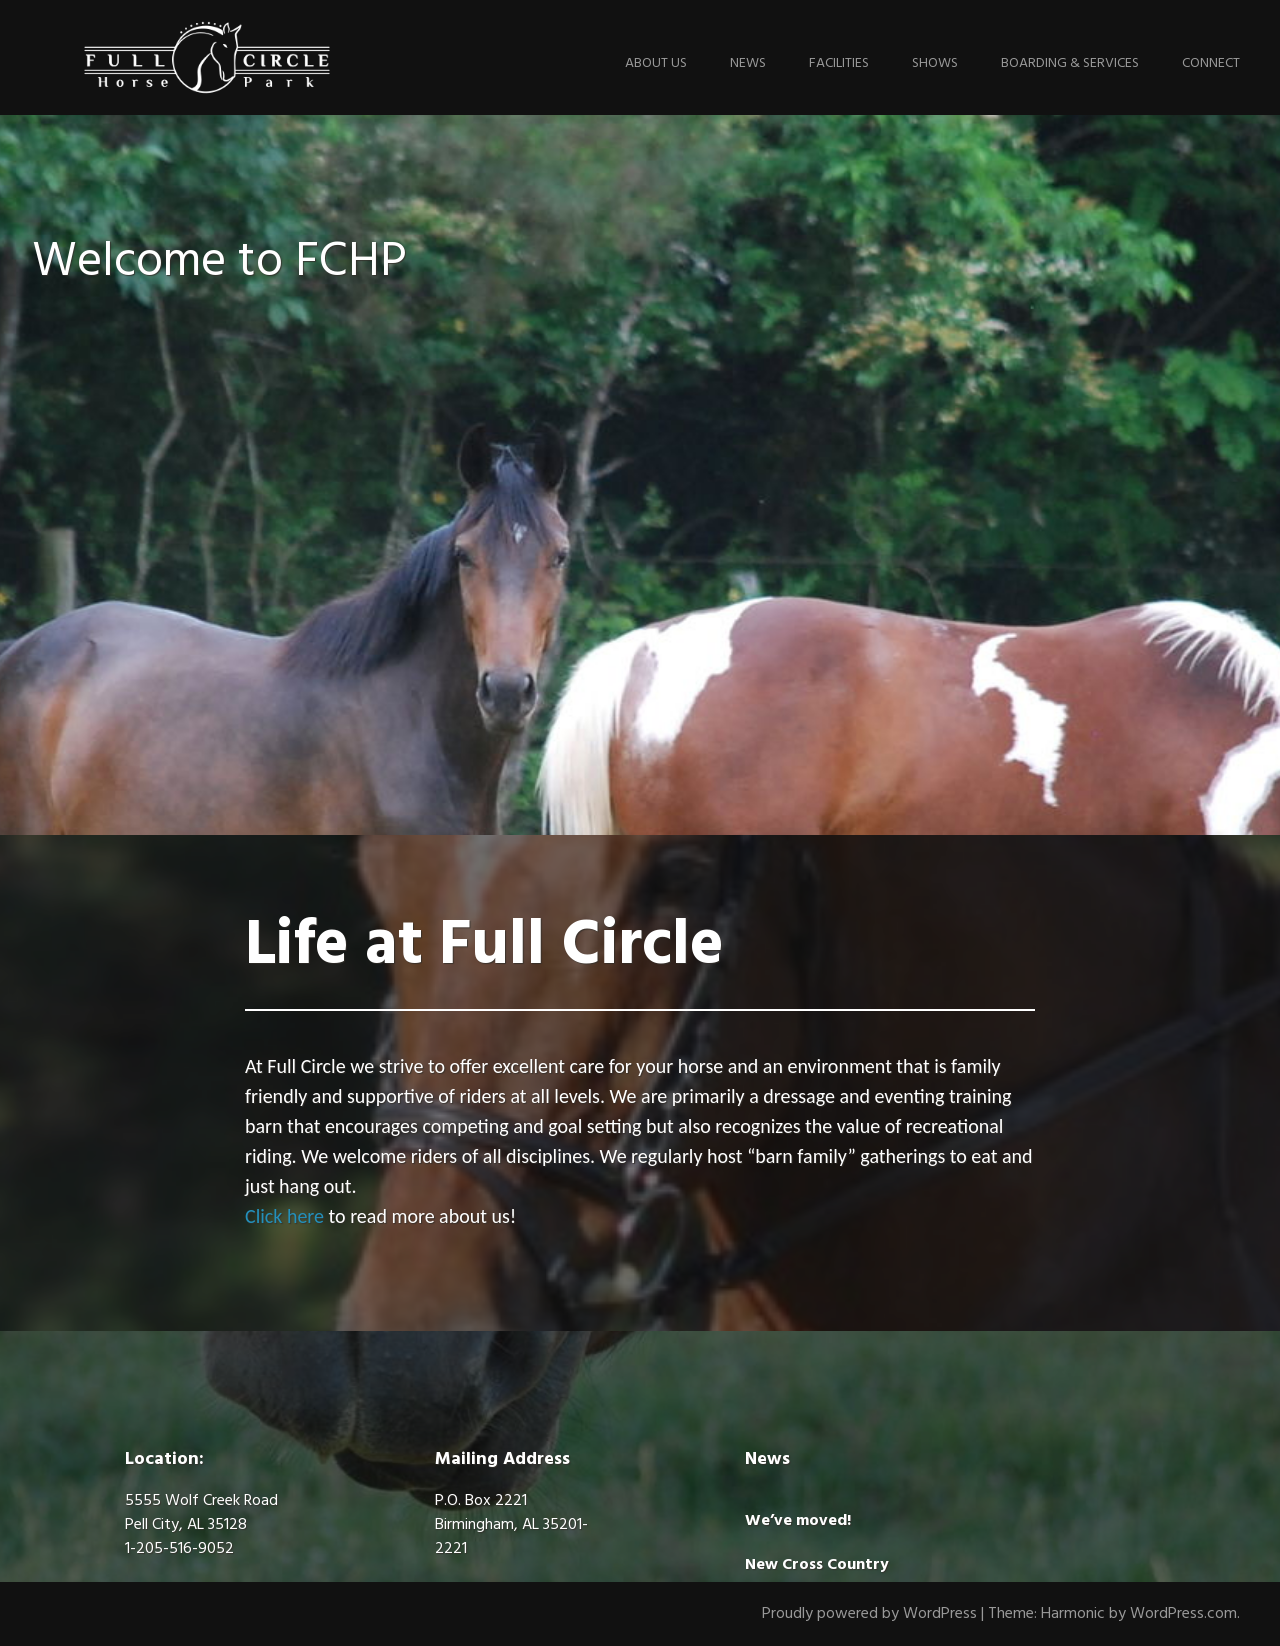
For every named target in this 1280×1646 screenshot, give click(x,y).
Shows (935, 63)
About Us (656, 63)
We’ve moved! (798, 1521)
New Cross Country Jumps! (817, 1577)
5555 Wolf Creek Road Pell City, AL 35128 (201, 1513)
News (748, 63)
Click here (284, 1216)
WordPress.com (1183, 1614)
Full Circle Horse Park (206, 57)
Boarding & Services (1070, 63)
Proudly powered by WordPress (869, 1614)
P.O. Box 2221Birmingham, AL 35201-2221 (511, 1525)
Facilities (839, 63)
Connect (1211, 63)
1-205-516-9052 (179, 1549)
